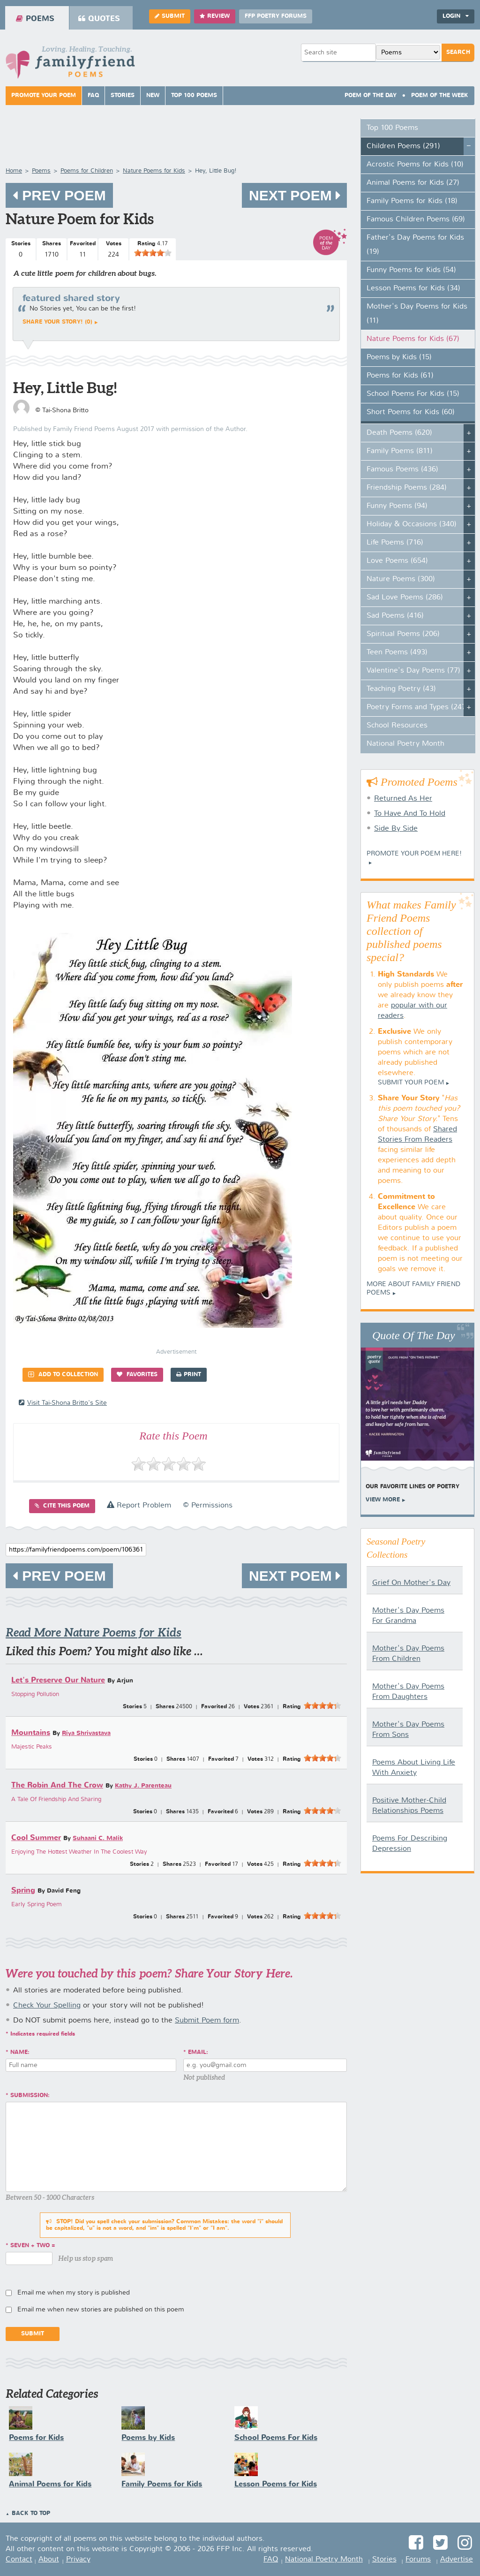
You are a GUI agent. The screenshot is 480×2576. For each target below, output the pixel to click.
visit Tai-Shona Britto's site (63, 1403)
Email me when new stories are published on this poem (100, 2309)
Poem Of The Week (439, 95)
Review (215, 16)
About (48, 2559)
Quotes (99, 19)
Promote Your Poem (43, 95)
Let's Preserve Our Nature (58, 1680)
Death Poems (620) (399, 433)
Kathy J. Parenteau (143, 1786)
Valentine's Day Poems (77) (413, 670)
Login (455, 16)
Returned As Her (403, 799)
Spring (23, 1890)
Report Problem (139, 1505)
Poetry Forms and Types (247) (417, 707)
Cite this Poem (62, 1506)
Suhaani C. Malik (98, 1838)
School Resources (397, 725)
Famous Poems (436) (402, 469)
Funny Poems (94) (397, 506)
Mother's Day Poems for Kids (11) (417, 314)
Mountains (30, 1733)
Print (188, 1374)
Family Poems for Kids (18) (412, 201)
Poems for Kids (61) (400, 375)
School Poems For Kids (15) (413, 394)
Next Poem (294, 195)
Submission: (30, 2096)
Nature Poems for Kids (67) (413, 339)
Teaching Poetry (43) (401, 689)
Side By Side (396, 829)
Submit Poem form (207, 2020)
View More (383, 1500)
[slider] (153, 253)
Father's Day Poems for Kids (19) (415, 245)
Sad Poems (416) (395, 616)
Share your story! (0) (57, 322)
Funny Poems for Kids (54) (411, 270)
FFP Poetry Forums (276, 16)
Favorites (137, 1374)
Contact (19, 2559)
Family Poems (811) (400, 451)
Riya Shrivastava (86, 1733)
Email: (198, 2052)
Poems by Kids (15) (399, 357)
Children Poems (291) (403, 146)
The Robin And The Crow (57, 1785)
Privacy (78, 2559)
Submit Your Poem (411, 1082)
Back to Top (31, 2513)
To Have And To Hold (409, 814)
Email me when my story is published (73, 2292)
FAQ (93, 95)
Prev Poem (59, 195)
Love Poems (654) (397, 561)
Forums (418, 2559)
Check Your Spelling (47, 2005)
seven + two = (32, 2246)
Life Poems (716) (395, 542)
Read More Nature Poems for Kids (93, 1632)
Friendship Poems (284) (407, 488)
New (152, 95)
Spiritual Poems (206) (403, 634)
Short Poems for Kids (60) (411, 412)
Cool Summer (36, 1838)
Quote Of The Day (413, 1335)
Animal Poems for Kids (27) (413, 183)
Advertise (456, 2559)
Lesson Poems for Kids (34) (413, 288)
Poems (35, 19)
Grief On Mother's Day (411, 1583)
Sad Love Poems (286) (405, 597)
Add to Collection (63, 1374)
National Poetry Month (405, 744)
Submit (170, 16)
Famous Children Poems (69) (416, 219)
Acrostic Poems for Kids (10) (415, 164)
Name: (20, 2052)
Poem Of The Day (371, 95)
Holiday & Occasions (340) (412, 524)
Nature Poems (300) (401, 579)
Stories (123, 95)
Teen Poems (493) (397, 652)
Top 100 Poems (194, 95)
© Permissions (207, 1505)
